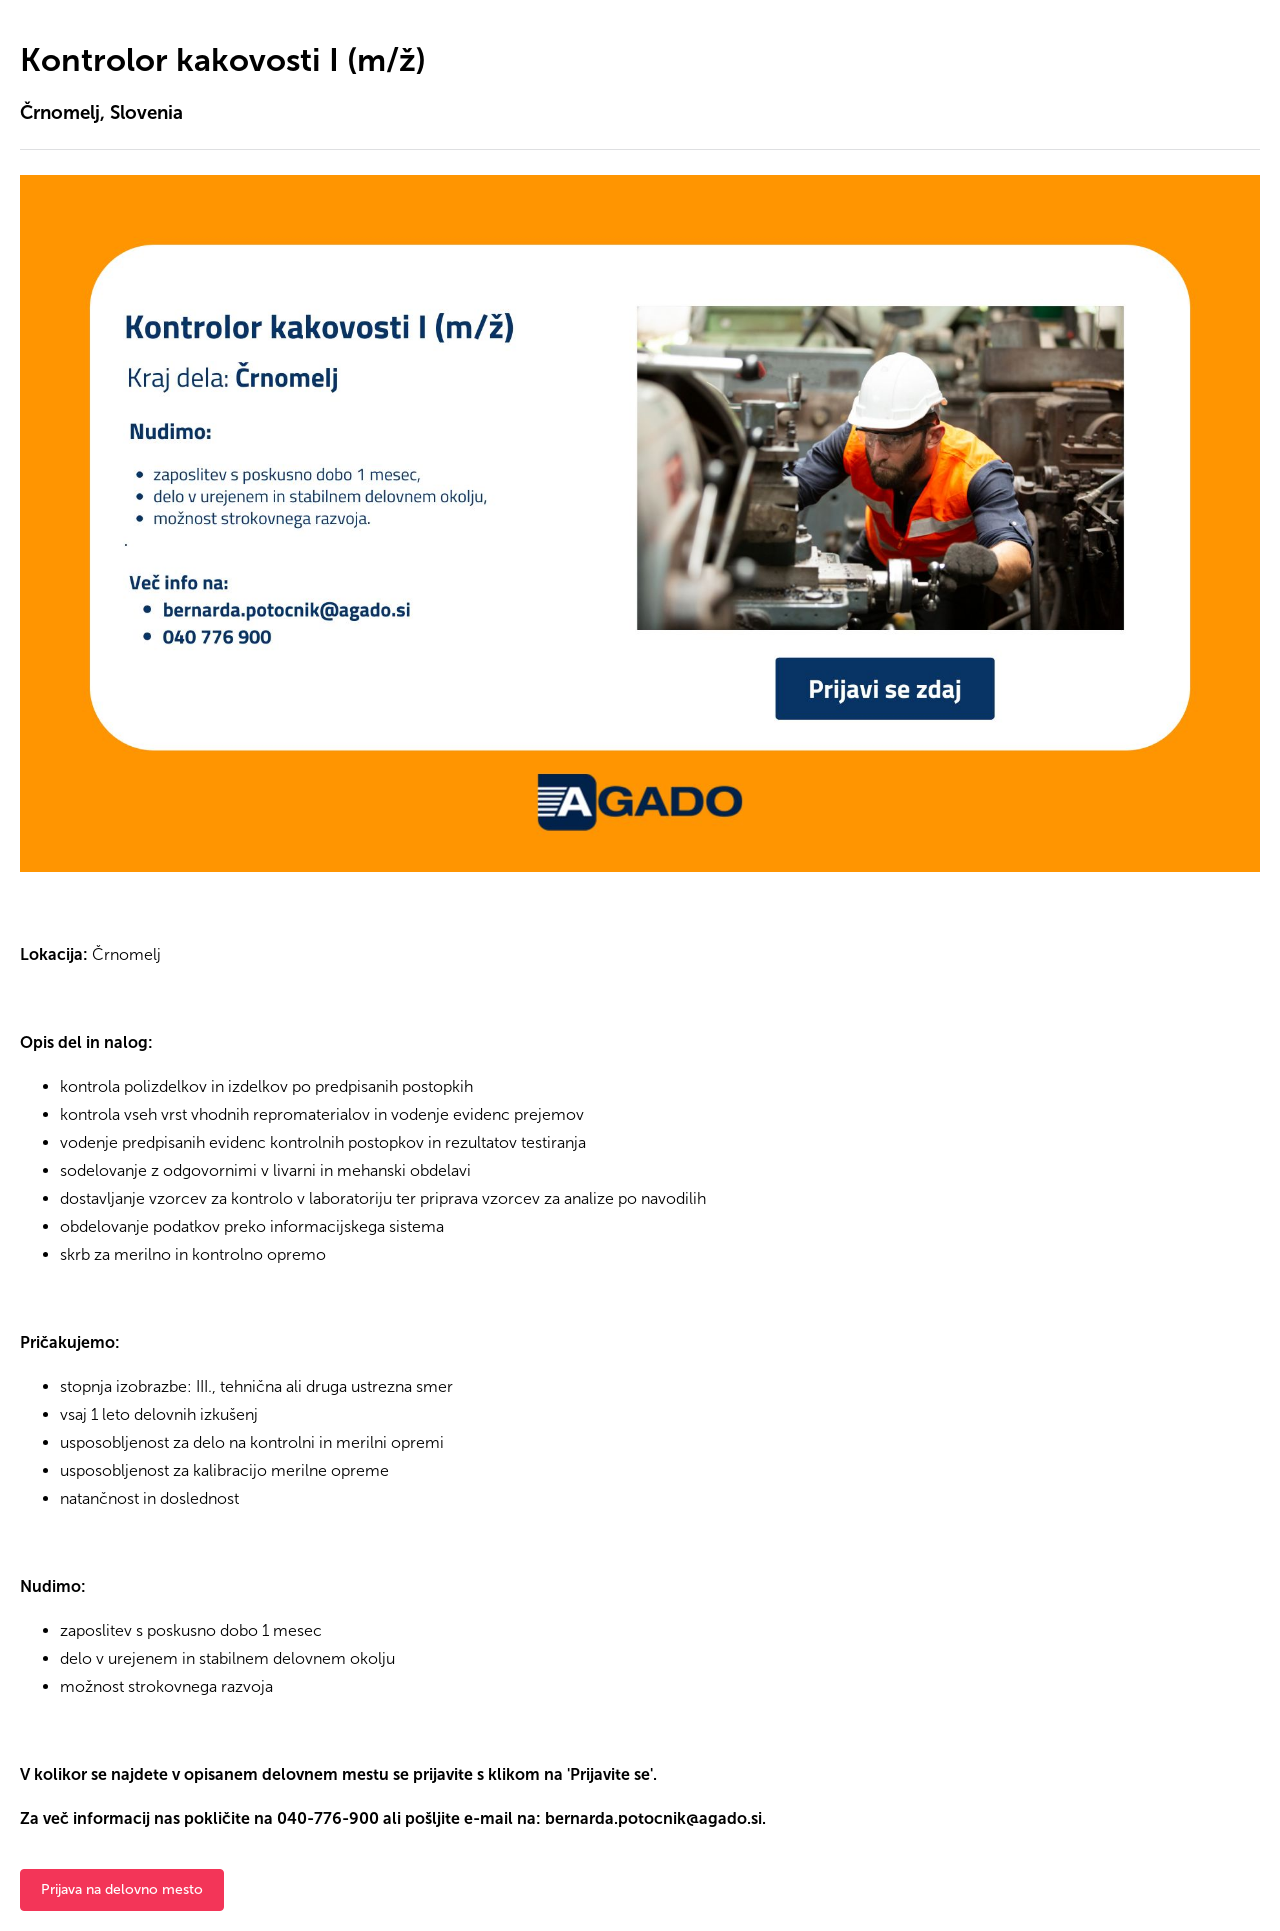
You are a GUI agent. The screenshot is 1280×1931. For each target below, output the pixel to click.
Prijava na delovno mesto (122, 1889)
